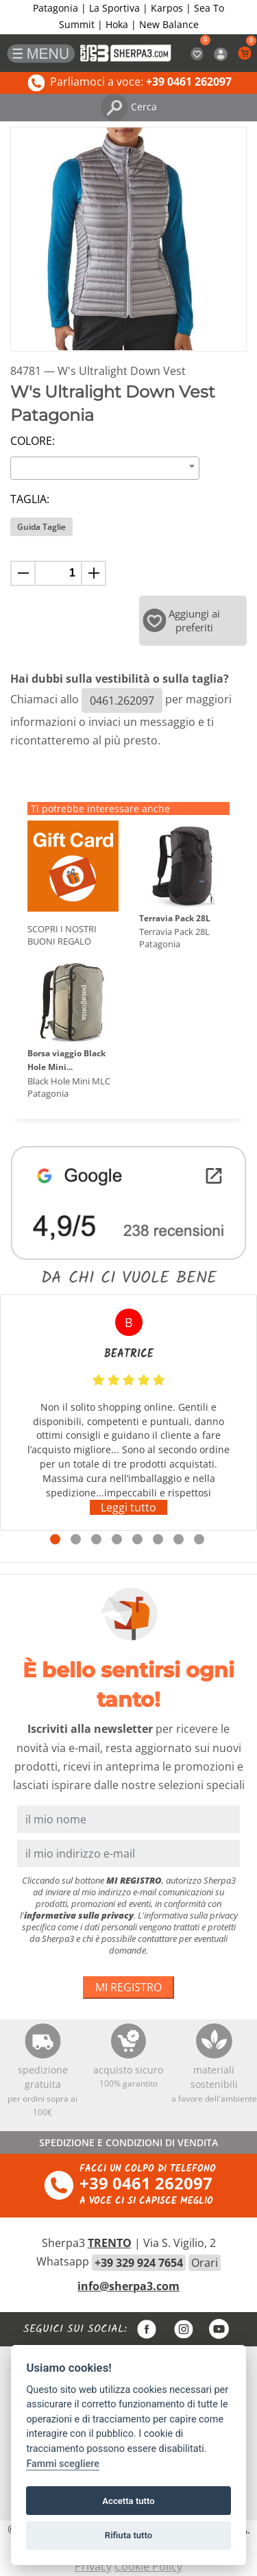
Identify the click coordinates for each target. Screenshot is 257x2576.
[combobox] (104, 468)
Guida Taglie (41, 527)
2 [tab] (76, 1539)
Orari (204, 2262)
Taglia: (29, 499)
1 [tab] (55, 1539)
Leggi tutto (128, 1507)
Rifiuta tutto (128, 2535)
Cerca (129, 106)
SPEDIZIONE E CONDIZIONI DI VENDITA (128, 2142)
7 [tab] (178, 1539)
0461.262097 (122, 700)
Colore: (32, 440)
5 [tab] (137, 1539)
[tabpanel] (128, 1412)
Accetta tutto (128, 2501)
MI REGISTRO (128, 1987)
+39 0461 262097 (145, 2183)
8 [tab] (199, 1539)
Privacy (93, 2566)
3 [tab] (96, 1539)
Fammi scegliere (62, 2464)
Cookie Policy (148, 2566)
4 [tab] (117, 1539)
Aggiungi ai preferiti (182, 620)
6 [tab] (158, 1539)
